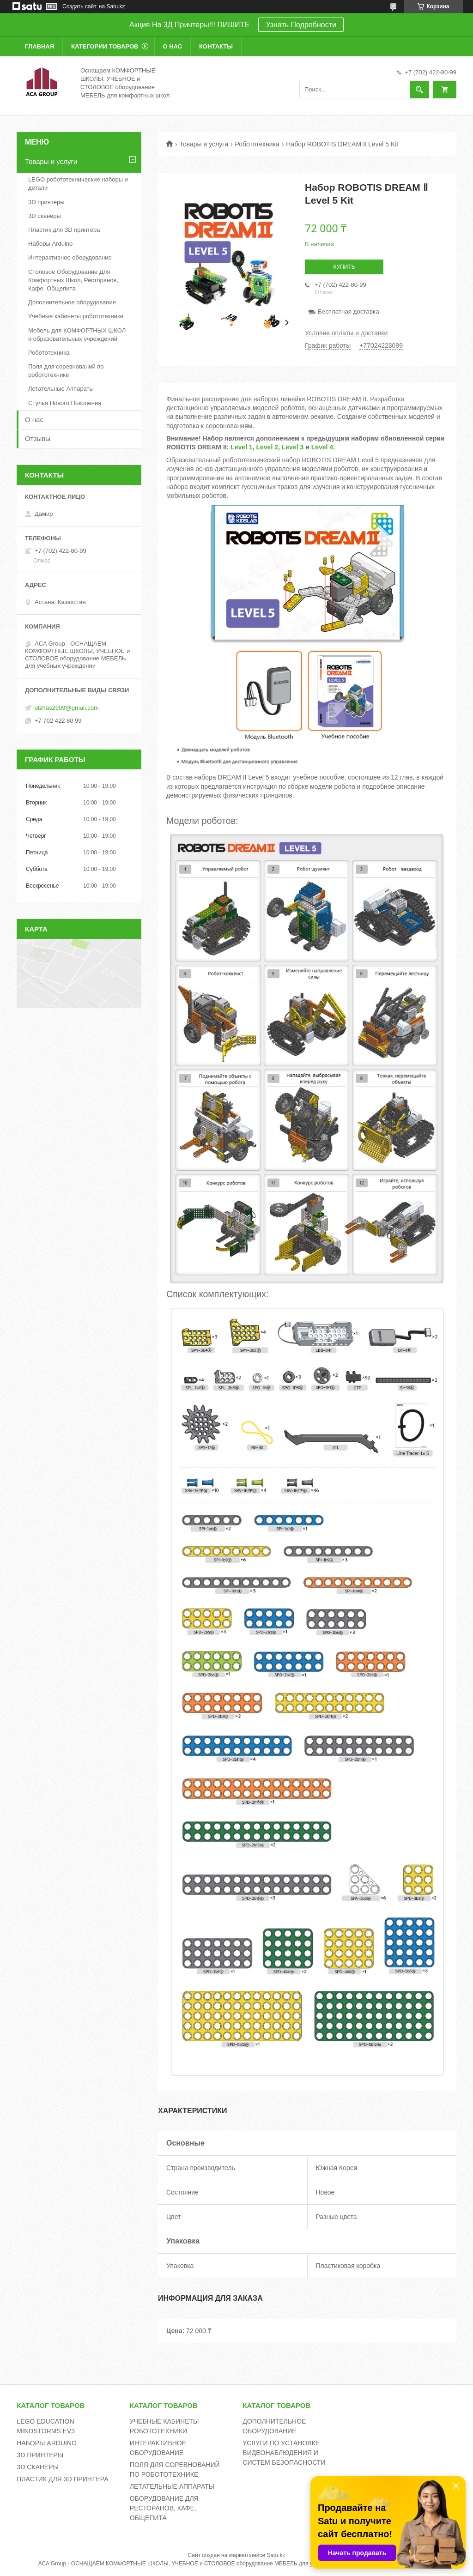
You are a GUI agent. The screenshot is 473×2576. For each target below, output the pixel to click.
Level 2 (267, 447)
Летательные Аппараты (61, 388)
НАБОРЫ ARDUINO (47, 2443)
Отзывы (37, 438)
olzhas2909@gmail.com (67, 707)
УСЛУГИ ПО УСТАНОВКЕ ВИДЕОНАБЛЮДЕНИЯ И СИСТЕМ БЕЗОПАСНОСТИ (284, 2452)
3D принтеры (46, 202)
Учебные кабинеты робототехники (75, 316)
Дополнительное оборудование (72, 302)
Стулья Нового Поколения (64, 402)
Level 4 (322, 447)
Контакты (216, 46)
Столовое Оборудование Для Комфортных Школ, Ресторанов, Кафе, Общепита (73, 280)
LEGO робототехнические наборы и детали (78, 183)
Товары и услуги (203, 144)
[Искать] (419, 89)
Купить (344, 267)
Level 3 (292, 447)
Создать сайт (79, 6)
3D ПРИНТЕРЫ (40, 2455)
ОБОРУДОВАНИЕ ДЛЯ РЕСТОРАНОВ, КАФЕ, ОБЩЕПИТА (164, 2508)
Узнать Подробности (301, 25)
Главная (39, 46)
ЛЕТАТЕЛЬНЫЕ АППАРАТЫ (172, 2486)
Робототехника (257, 144)
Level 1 (241, 447)
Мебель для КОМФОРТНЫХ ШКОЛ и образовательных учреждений (77, 334)
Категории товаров (104, 46)
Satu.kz (276, 2555)
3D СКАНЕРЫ (38, 2467)
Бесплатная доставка (348, 311)
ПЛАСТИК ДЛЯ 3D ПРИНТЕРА (62, 2479)
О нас (172, 46)
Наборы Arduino (50, 243)
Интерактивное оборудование (70, 257)
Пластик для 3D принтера (64, 229)
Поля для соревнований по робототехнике (66, 370)
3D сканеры (44, 215)
